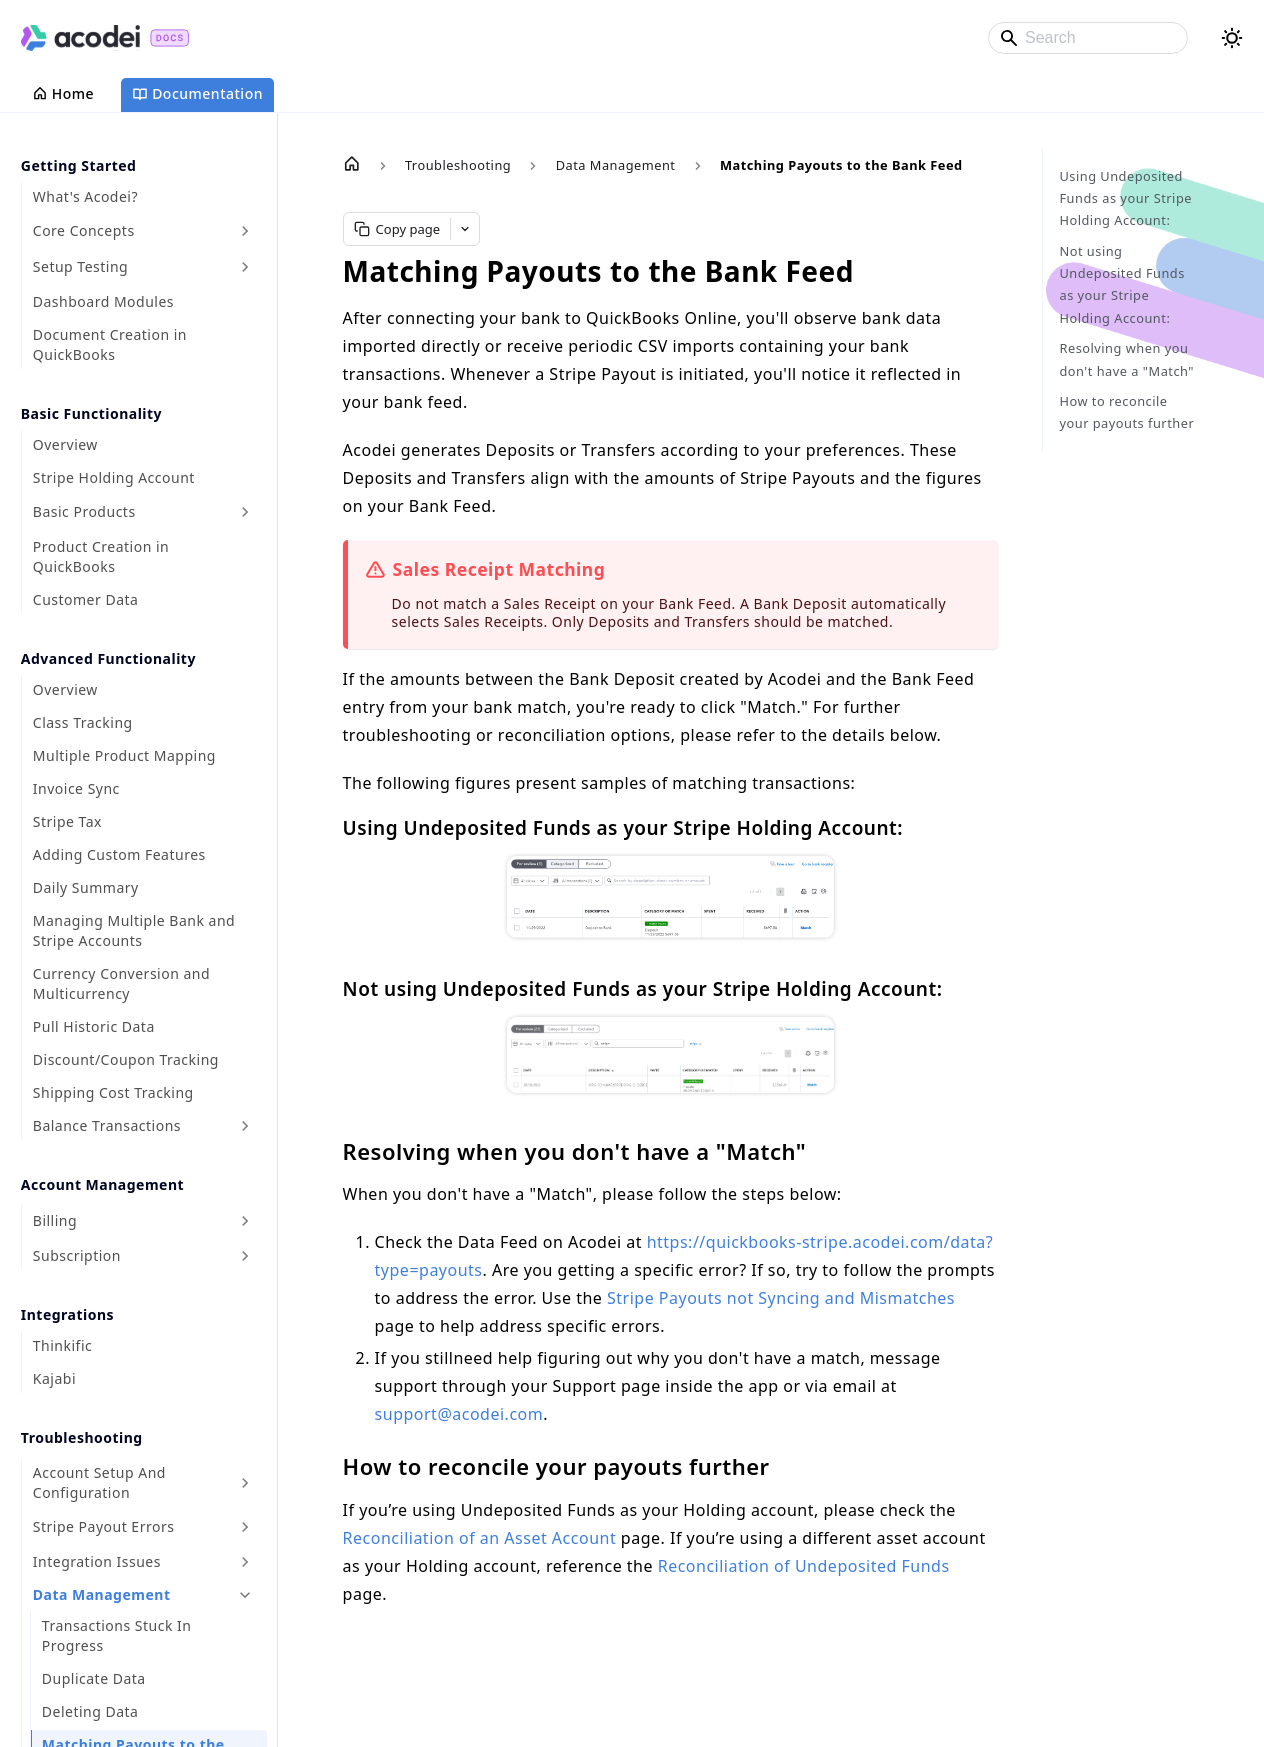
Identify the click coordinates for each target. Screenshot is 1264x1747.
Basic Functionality (91, 413)
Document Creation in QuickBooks (110, 344)
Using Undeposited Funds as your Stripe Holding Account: (1125, 198)
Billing (55, 1220)
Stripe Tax (67, 821)
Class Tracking (83, 722)
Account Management (102, 1184)
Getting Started (79, 165)
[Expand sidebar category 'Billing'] (245, 1221)
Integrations (67, 1314)
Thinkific (62, 1345)
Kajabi (54, 1378)
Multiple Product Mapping (124, 755)
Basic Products (84, 511)
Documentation (197, 93)
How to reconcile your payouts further (1126, 412)
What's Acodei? (85, 196)
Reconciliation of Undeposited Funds (804, 1566)
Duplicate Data (94, 1678)
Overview (65, 444)
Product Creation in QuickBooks (101, 556)
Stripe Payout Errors (104, 1526)
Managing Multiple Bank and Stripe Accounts (134, 930)
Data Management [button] (102, 1594)
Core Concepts (84, 230)
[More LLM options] (465, 229)
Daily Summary (86, 887)
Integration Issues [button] (97, 1561)
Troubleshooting (82, 1437)
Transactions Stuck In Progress (117, 1635)
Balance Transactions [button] (107, 1125)
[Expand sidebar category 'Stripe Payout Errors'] (245, 1527)
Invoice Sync (76, 788)
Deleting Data (90, 1711)
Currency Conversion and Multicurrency (121, 983)
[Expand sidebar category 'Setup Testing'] (245, 267)
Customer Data (86, 599)
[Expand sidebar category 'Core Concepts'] (245, 231)
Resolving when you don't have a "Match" (1126, 359)
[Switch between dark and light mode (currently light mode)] (1232, 38)
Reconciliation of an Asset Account (480, 1538)
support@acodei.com (459, 1414)
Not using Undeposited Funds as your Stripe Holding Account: (1121, 284)
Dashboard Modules (103, 301)
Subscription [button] (77, 1255)
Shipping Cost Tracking (113, 1092)
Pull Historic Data (94, 1026)
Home (63, 93)
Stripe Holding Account (114, 477)
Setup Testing (80, 266)
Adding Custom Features (119, 854)
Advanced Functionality (108, 658)
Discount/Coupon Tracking (126, 1059)
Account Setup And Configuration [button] (99, 1482)
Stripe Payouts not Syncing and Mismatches (781, 1298)
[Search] (1088, 38)
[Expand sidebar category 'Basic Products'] (245, 512)
